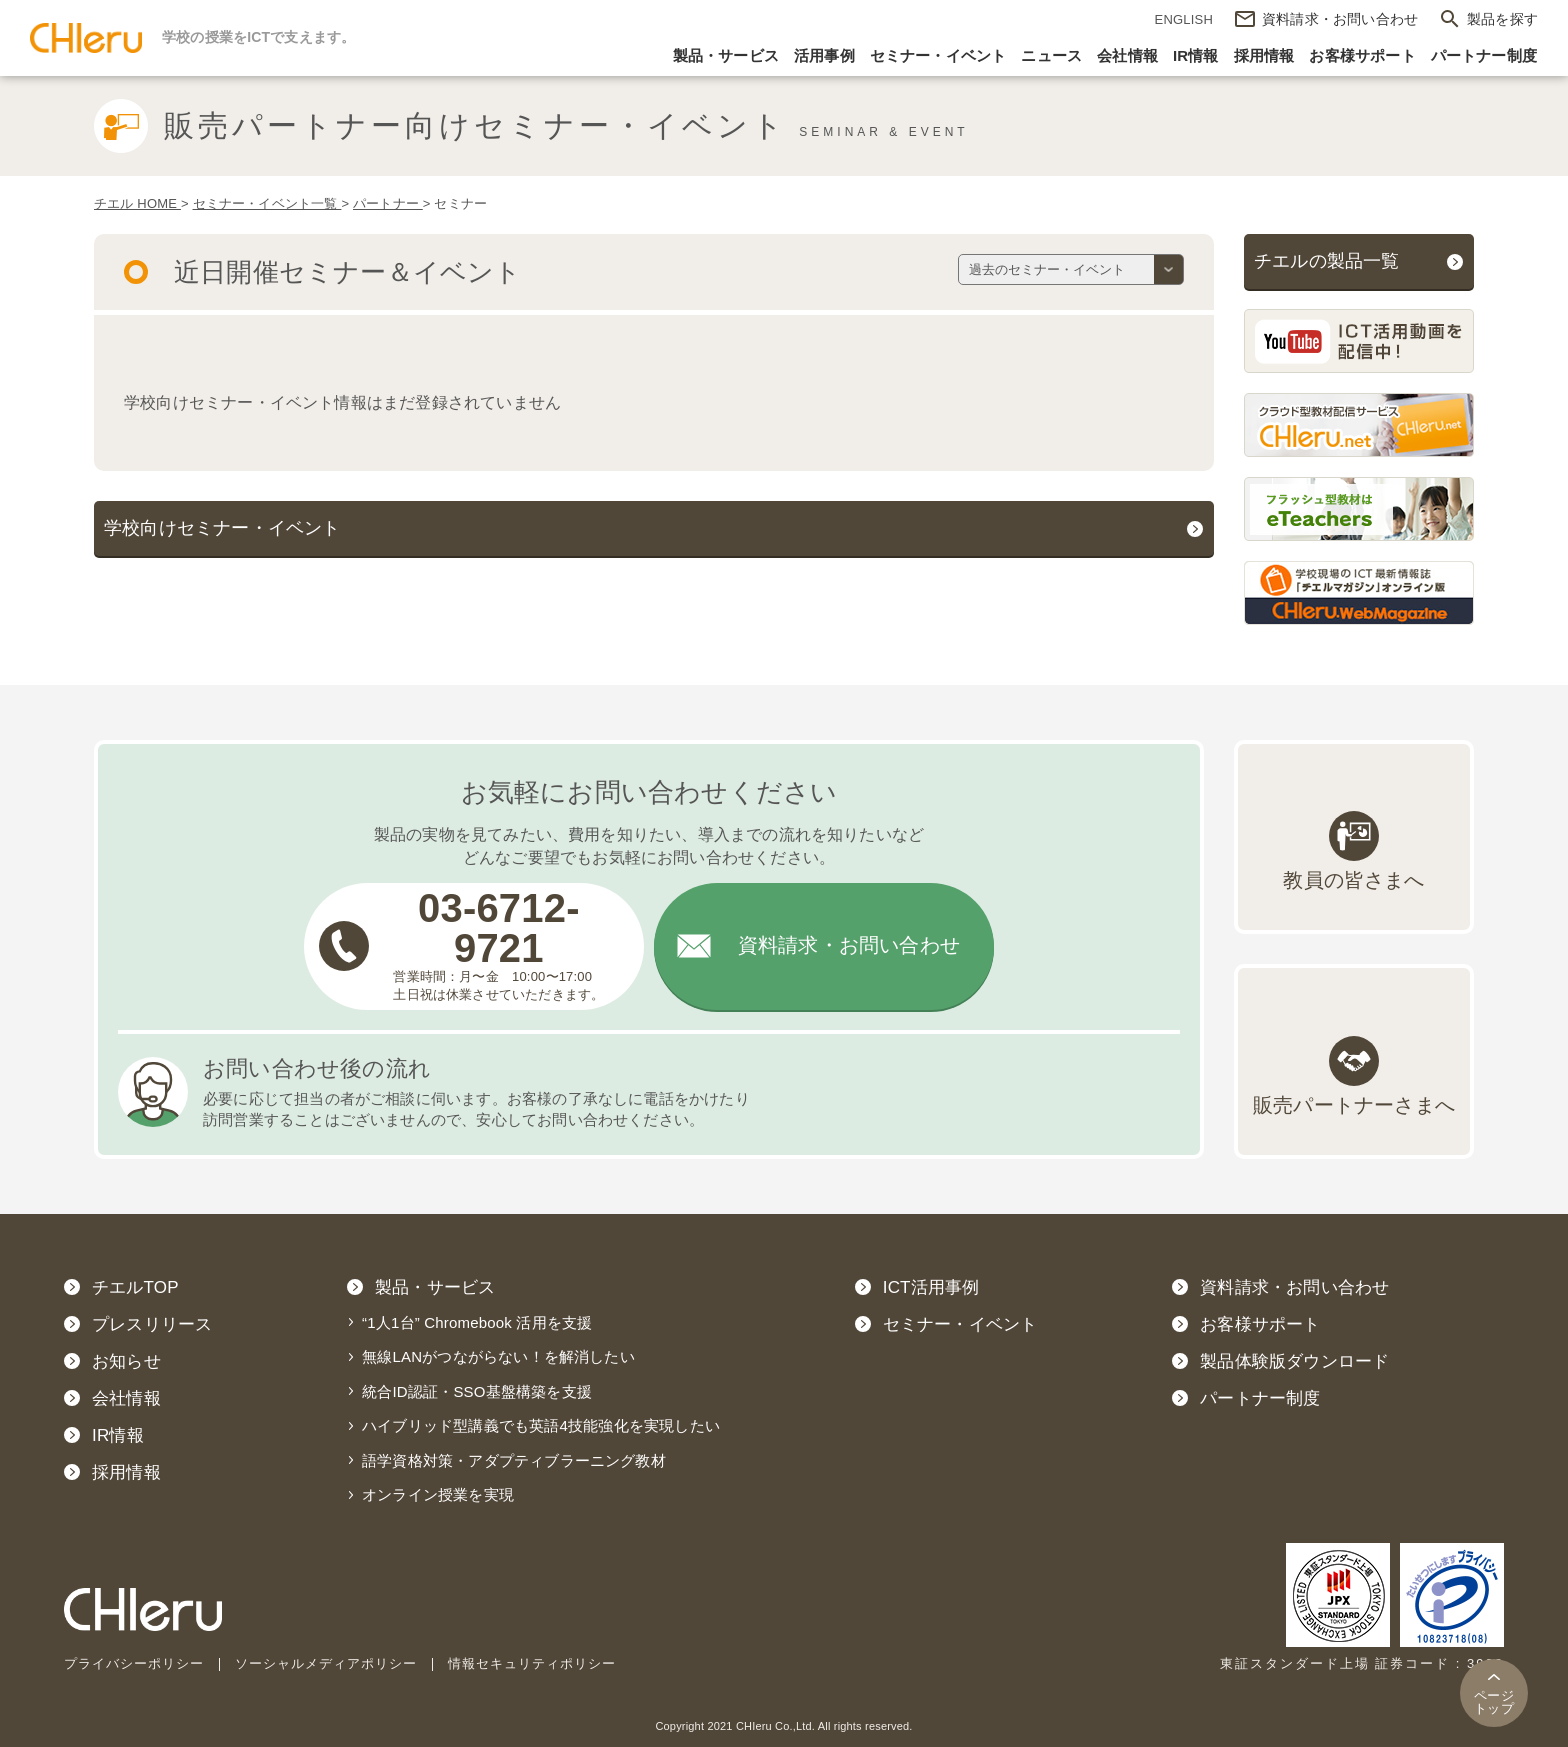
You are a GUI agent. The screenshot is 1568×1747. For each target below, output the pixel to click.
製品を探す (1502, 19)
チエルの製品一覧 (1327, 261)
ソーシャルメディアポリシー (326, 1664)
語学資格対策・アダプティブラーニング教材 (514, 1460)
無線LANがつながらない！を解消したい (498, 1357)
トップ (1494, 1702)
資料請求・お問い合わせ (849, 947)
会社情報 (1127, 55)
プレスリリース (152, 1324)
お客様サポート (1362, 55)
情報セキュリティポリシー (532, 1664)
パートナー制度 (1484, 55)
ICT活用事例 (931, 1287)
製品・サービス (726, 55)
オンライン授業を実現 (438, 1495)
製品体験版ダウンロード (1294, 1361)
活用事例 (824, 55)
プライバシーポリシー (134, 1664)
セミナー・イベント (938, 55)
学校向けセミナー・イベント (222, 528)
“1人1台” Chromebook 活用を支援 (477, 1322)
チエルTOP (135, 1287)
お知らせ (126, 1361)
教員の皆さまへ (1353, 881)
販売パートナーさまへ (1354, 1105)
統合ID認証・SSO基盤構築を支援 (477, 1391)
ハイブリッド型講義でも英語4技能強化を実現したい (541, 1426)
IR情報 (1196, 55)
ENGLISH (1184, 19)
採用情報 (1264, 55)
